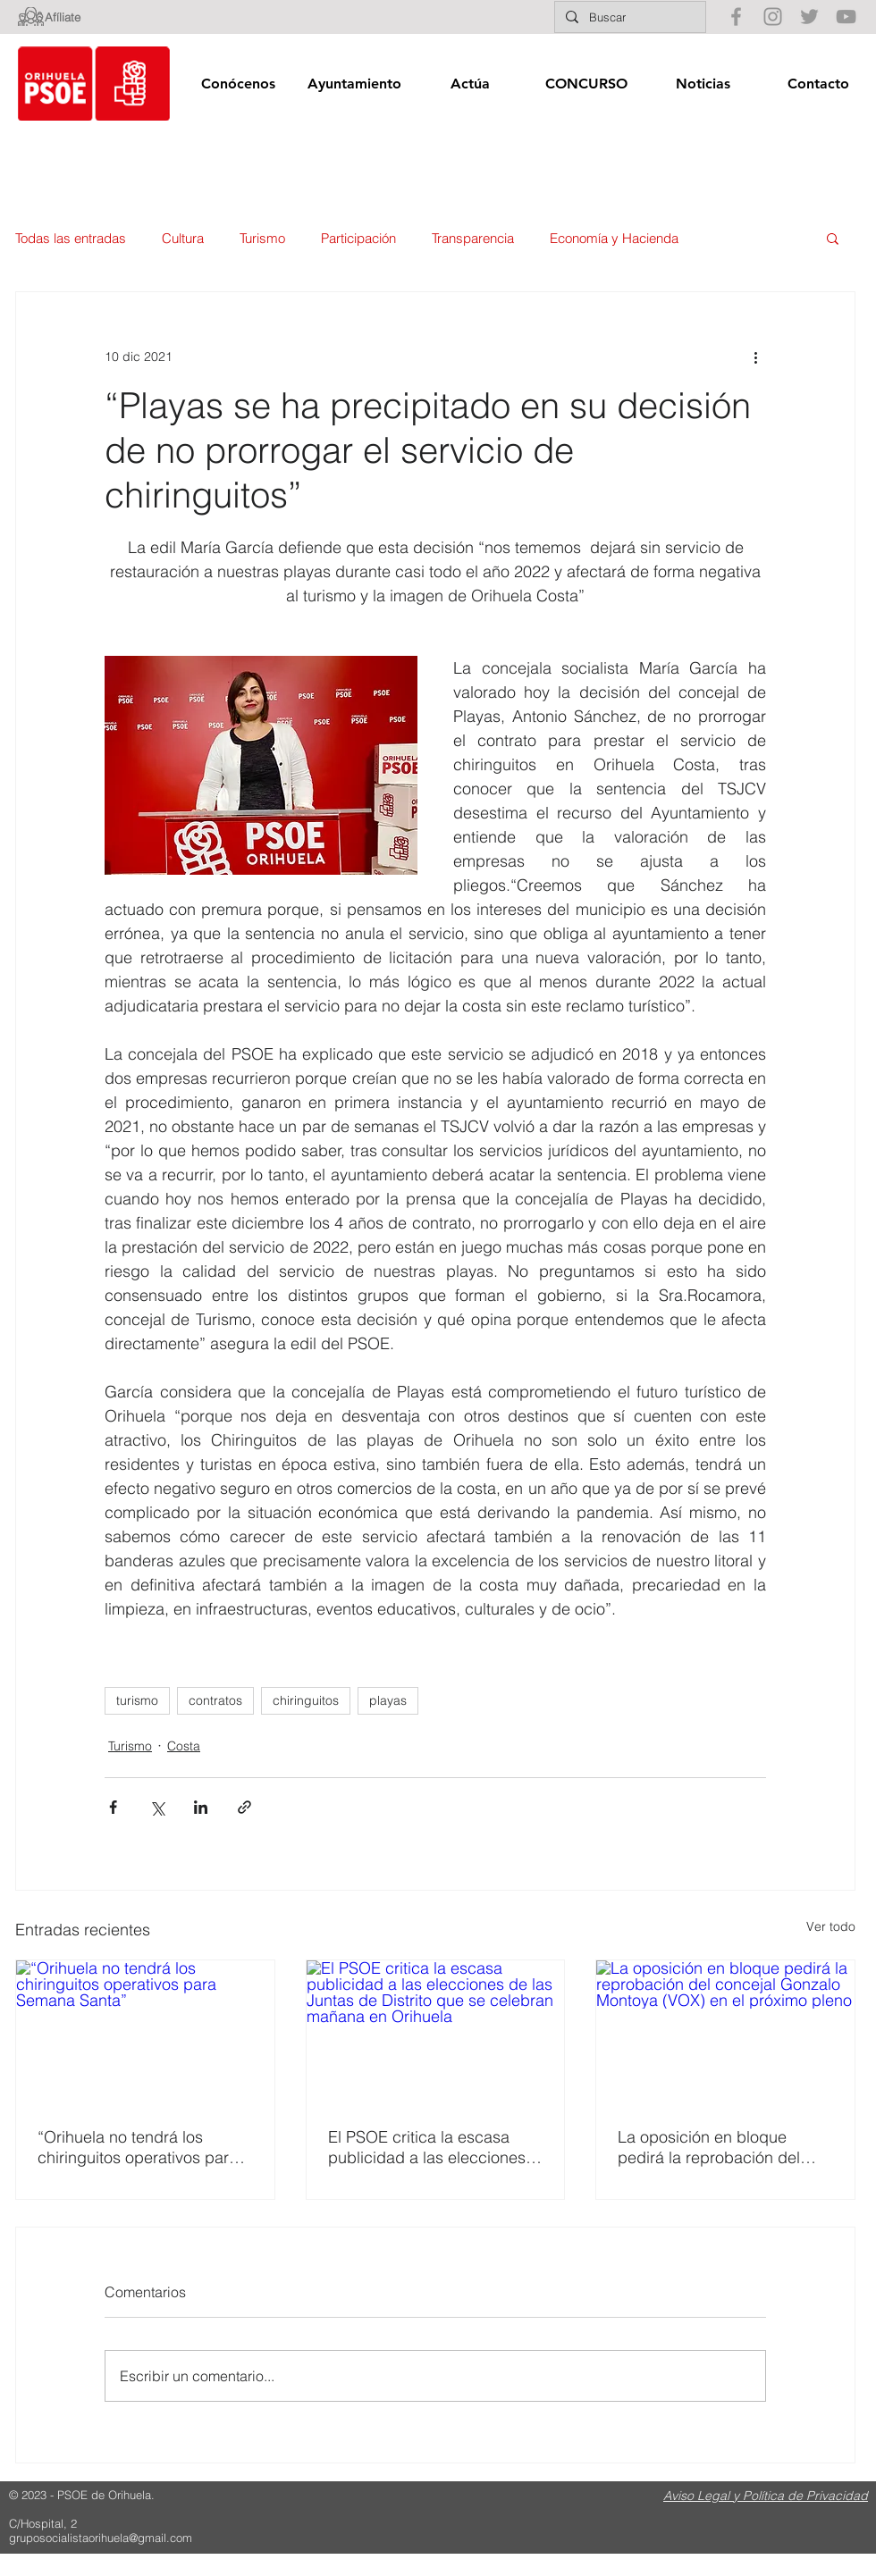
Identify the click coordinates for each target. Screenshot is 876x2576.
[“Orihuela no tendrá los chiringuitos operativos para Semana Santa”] (145, 2032)
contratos (215, 1700)
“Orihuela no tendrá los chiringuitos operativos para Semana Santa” (138, 2147)
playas (388, 1700)
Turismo (262, 238)
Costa (183, 1746)
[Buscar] (628, 17)
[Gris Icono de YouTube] (846, 16)
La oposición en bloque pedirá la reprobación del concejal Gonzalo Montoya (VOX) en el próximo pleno (713, 2147)
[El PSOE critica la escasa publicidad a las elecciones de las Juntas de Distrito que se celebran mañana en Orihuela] (436, 2032)
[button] (238, 83)
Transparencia (473, 238)
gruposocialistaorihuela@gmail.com (100, 2537)
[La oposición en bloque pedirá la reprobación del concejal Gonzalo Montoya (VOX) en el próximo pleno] (725, 2032)
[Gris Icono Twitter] (809, 16)
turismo (137, 1700)
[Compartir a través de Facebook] (113, 1807)
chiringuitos (306, 1700)
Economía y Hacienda (614, 238)
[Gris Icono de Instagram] (773, 16)
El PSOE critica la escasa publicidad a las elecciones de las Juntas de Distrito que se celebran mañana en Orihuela (431, 2147)
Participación (358, 238)
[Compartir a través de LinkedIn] (200, 1807)
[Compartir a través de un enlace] (244, 1807)
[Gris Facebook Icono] (736, 16)
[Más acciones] (755, 356)
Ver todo (830, 1926)
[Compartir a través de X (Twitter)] (156, 1807)
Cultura (183, 238)
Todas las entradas (70, 238)
